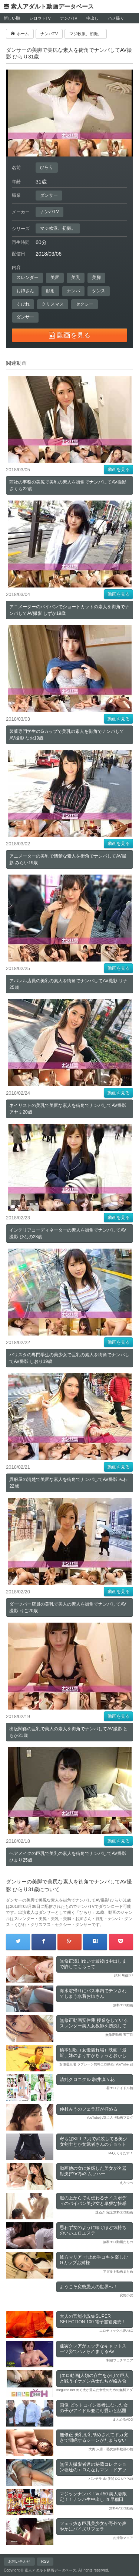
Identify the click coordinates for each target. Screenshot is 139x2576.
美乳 (75, 277)
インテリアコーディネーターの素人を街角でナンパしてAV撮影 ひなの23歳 (67, 1233)
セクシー (84, 304)
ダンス (98, 290)
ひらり (46, 167)
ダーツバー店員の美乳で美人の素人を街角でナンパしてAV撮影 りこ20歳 (67, 1607)
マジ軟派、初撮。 (58, 228)
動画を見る (118, 469)
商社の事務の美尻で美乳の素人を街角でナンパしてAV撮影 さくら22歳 (67, 485)
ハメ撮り (116, 18)
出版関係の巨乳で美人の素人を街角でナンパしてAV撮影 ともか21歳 (68, 1732)
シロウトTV (40, 18)
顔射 (50, 290)
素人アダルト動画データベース (52, 6)
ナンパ (73, 290)
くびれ (23, 304)
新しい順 (12, 18)
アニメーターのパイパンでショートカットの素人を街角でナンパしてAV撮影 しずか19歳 (69, 610)
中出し (92, 18)
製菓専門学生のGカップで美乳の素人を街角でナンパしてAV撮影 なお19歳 (66, 735)
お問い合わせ (19, 2561)
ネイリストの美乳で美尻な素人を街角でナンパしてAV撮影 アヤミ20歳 (67, 1109)
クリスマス (53, 304)
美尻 (54, 277)
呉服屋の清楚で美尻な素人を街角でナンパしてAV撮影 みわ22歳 (68, 1483)
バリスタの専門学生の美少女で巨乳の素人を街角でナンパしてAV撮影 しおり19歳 (69, 1358)
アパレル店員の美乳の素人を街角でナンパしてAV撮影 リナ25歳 (68, 984)
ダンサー (49, 195)
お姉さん (25, 290)
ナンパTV (68, 18)
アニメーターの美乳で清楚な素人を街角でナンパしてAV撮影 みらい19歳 (67, 859)
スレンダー (27, 277)
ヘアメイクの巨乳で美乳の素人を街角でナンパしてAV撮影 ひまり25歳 (67, 1857)
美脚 (96, 277)
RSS (45, 2561)
